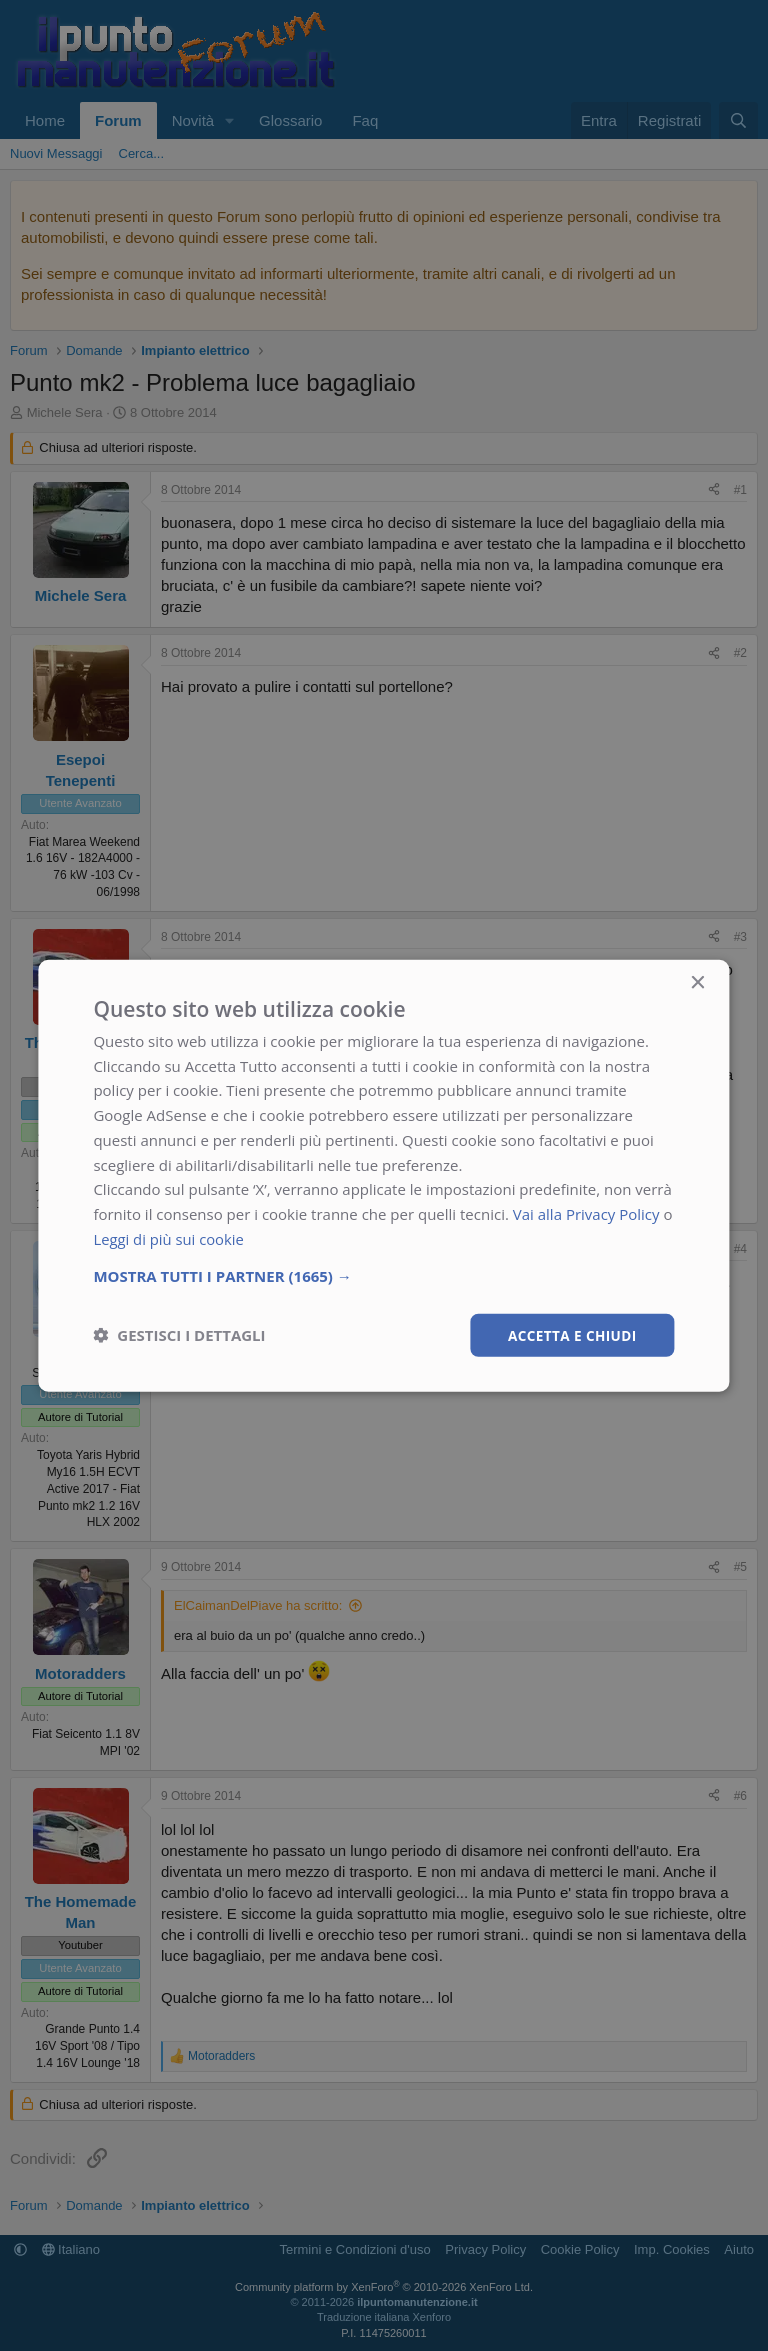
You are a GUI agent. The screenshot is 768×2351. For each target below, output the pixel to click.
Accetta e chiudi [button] (570, 1334)
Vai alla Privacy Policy (586, 1213)
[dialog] (383, 1176)
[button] (383, 1275)
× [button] (697, 982)
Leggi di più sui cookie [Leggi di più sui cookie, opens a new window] (169, 1238)
